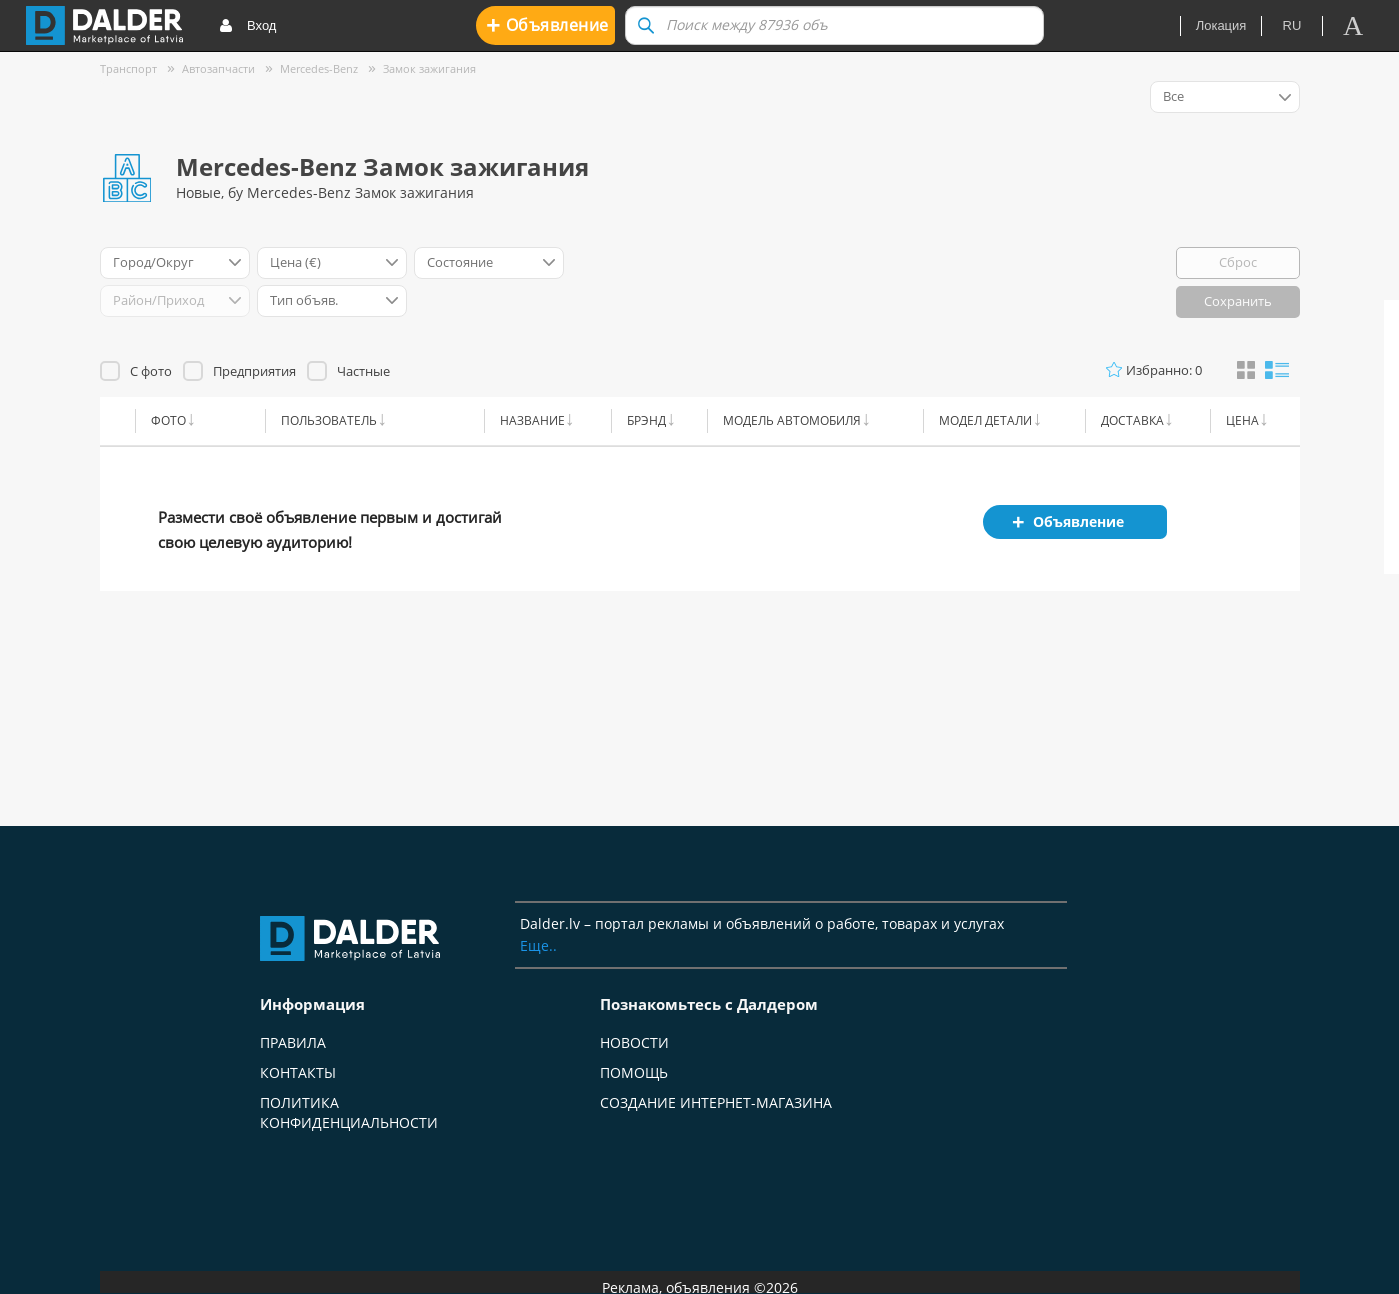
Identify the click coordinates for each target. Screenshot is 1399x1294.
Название (532, 420)
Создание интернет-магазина (716, 1102)
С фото (151, 371)
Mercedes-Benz (319, 68)
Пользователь (329, 420)
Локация (1221, 25)
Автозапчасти (218, 68)
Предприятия (254, 371)
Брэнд (646, 420)
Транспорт (128, 68)
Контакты (298, 1072)
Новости (634, 1042)
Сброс (1238, 262)
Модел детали (985, 420)
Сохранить (1238, 301)
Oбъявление (547, 24)
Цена (1242, 420)
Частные (363, 371)
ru (1292, 25)
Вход (247, 26)
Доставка (1132, 420)
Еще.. (538, 945)
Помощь (634, 1072)
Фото (168, 420)
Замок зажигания (429, 68)
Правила (293, 1042)
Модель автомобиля (792, 420)
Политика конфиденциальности (349, 1112)
